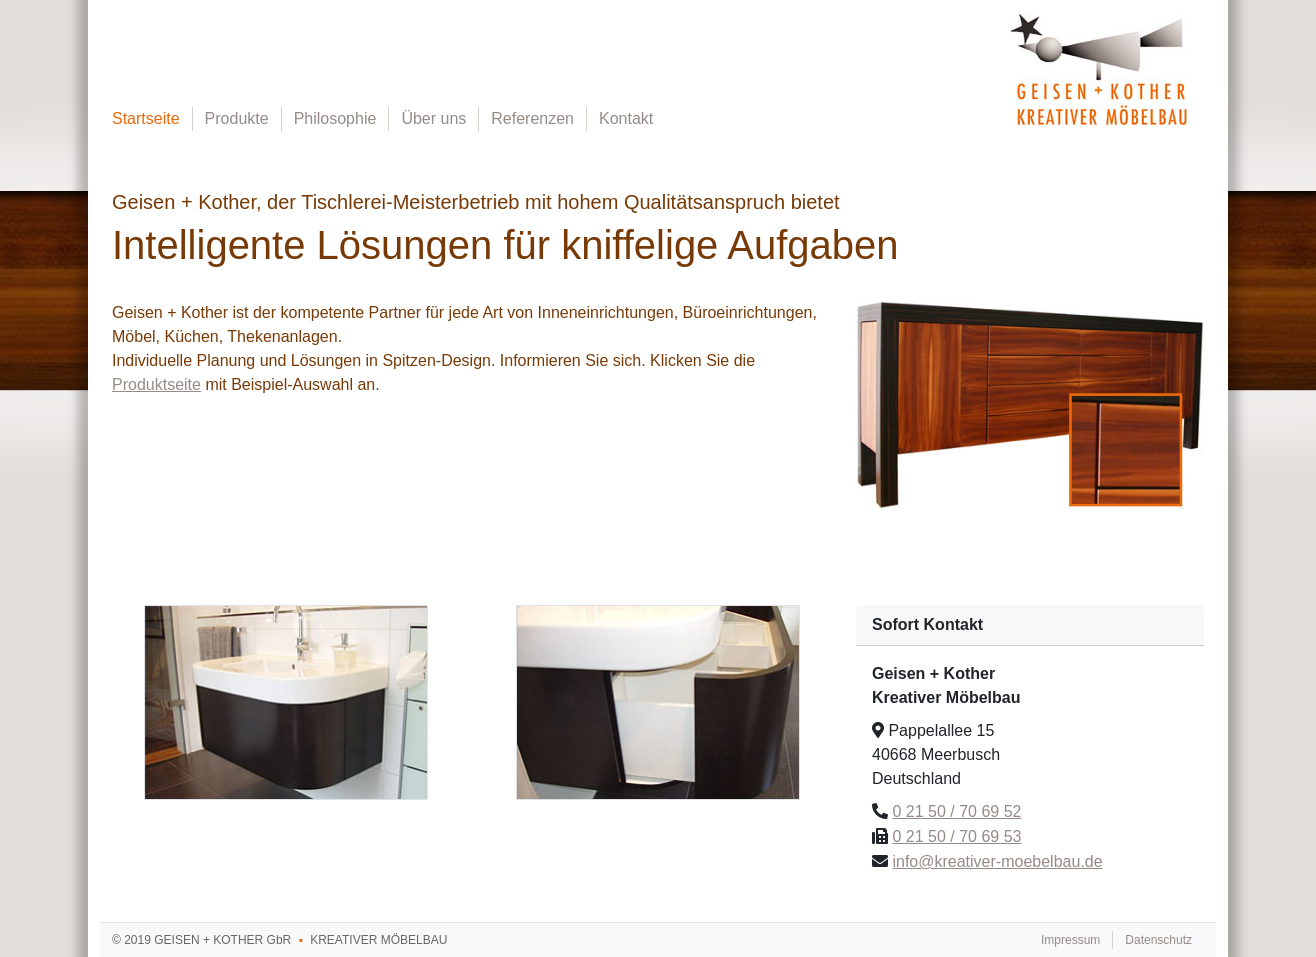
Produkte (237, 118)
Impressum (1070, 940)
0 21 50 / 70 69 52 (956, 811)
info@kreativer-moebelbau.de (997, 861)
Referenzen (532, 118)
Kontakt (626, 118)
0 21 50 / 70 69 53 (956, 836)
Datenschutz (1158, 940)
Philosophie (335, 118)
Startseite (146, 118)
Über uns (433, 118)
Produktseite (156, 384)
